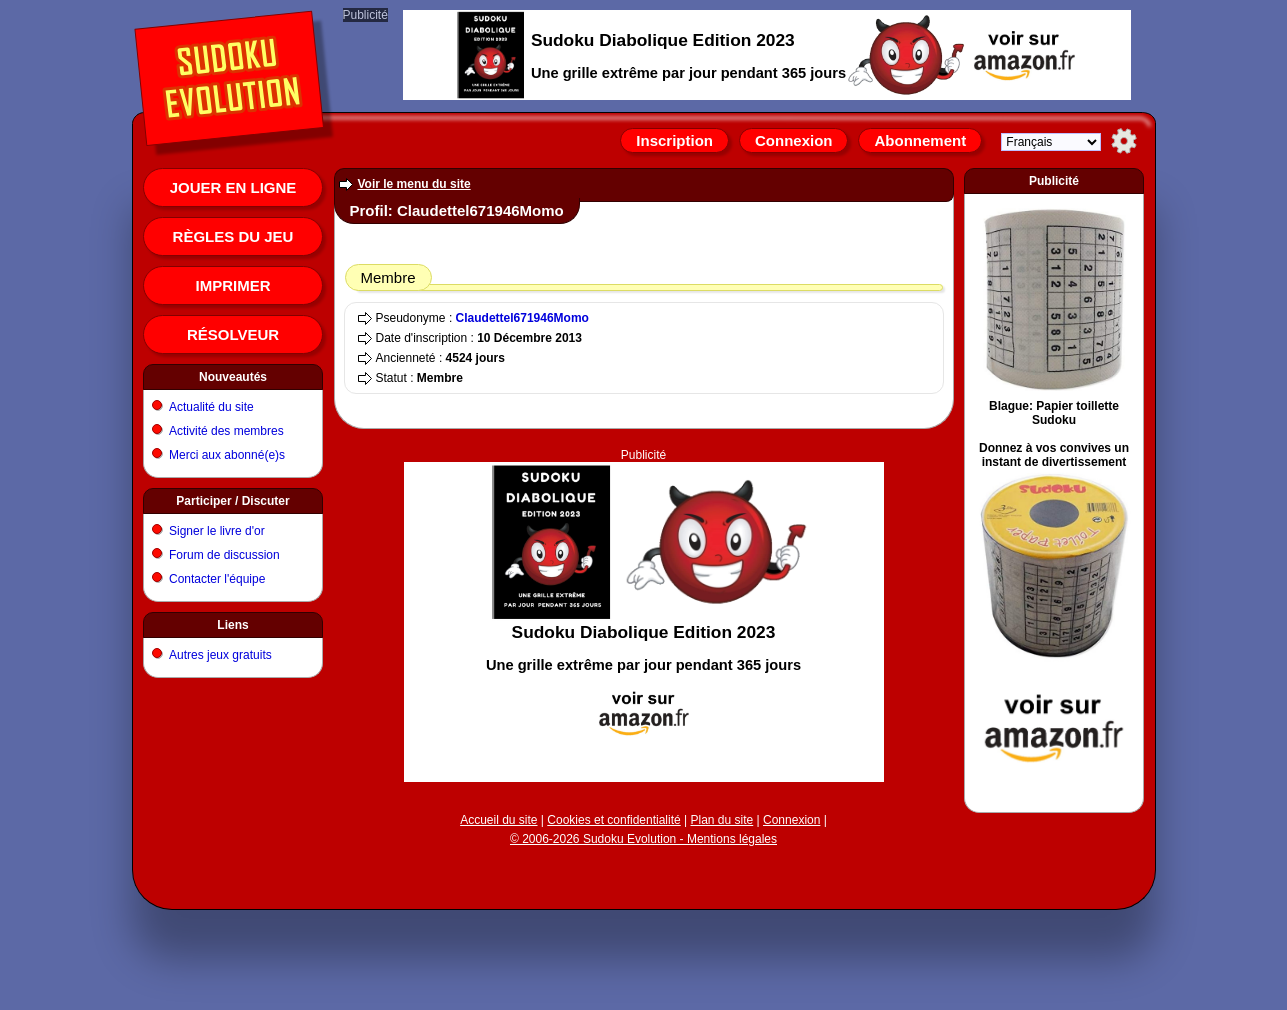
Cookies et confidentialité (613, 820)
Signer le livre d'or (217, 531)
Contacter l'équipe (217, 579)
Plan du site (722, 820)
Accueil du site (498, 820)
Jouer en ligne (233, 187)
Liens (232, 625)
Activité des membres (226, 431)
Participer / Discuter (232, 501)
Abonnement (920, 140)
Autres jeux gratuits (220, 655)
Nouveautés (233, 377)
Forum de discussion (224, 555)
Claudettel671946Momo (522, 318)
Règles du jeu (233, 236)
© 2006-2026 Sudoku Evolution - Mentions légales (643, 839)
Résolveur (233, 334)
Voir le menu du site (414, 184)
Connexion (794, 140)
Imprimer (233, 285)
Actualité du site (211, 407)
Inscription (674, 140)
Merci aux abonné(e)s (227, 455)
